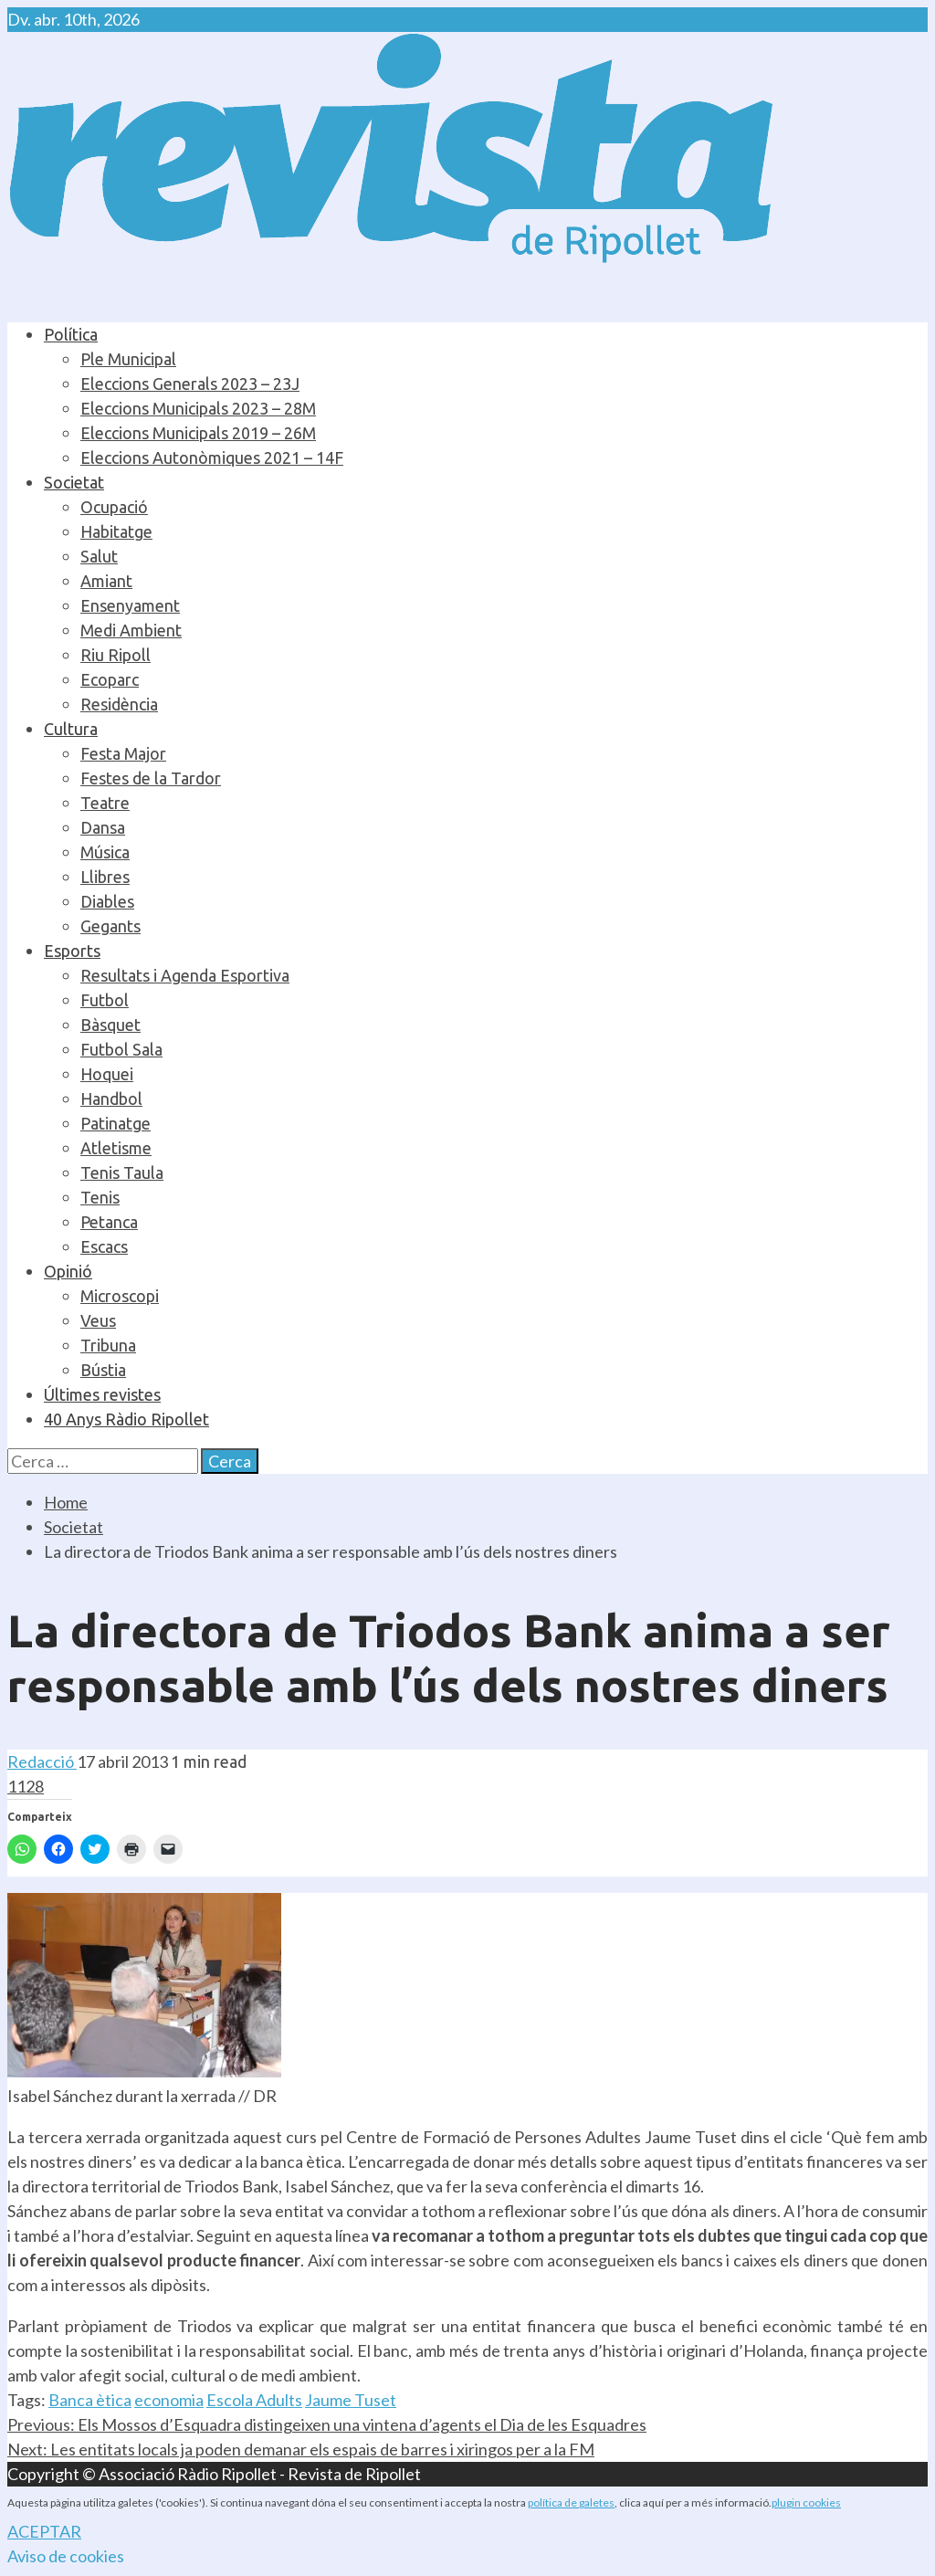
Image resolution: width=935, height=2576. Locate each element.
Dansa (102, 827)
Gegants (110, 926)
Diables (107, 901)
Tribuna (108, 1345)
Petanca (109, 1222)
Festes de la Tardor (150, 778)
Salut (99, 556)
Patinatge (115, 1123)
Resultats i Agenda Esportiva (184, 975)
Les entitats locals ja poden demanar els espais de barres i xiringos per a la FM (300, 2449)
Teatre (105, 803)
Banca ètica (89, 2400)
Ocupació (114, 507)
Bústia (103, 1370)
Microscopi (119, 1296)
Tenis (100, 1197)
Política (71, 334)
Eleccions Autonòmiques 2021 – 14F (211, 457)
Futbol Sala (121, 1049)
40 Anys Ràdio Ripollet (126, 1419)
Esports (72, 950)
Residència (119, 704)
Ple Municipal (128, 359)
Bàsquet (110, 1024)
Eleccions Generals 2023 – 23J (189, 383)
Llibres (105, 876)
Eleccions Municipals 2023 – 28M (198, 408)
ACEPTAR (44, 2531)
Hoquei (106, 1074)
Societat (74, 482)
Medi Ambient (131, 630)
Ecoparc (109, 679)
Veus (98, 1320)
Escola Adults (254, 2400)
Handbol (111, 1098)
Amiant (106, 581)
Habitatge (116, 531)
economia (169, 2400)
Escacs (104, 1246)
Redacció (42, 1761)
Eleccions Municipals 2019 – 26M (198, 433)
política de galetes (571, 2502)
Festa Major (123, 753)
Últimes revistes (102, 1394)
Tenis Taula (121, 1172)
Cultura (71, 729)
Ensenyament (130, 605)
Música (105, 852)
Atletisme (116, 1148)
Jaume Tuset (350, 2400)
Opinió (68, 1271)
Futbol (104, 1000)
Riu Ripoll (115, 655)
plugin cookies (806, 2502)
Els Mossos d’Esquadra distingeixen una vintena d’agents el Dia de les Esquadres (326, 2424)
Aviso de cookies (65, 2556)
